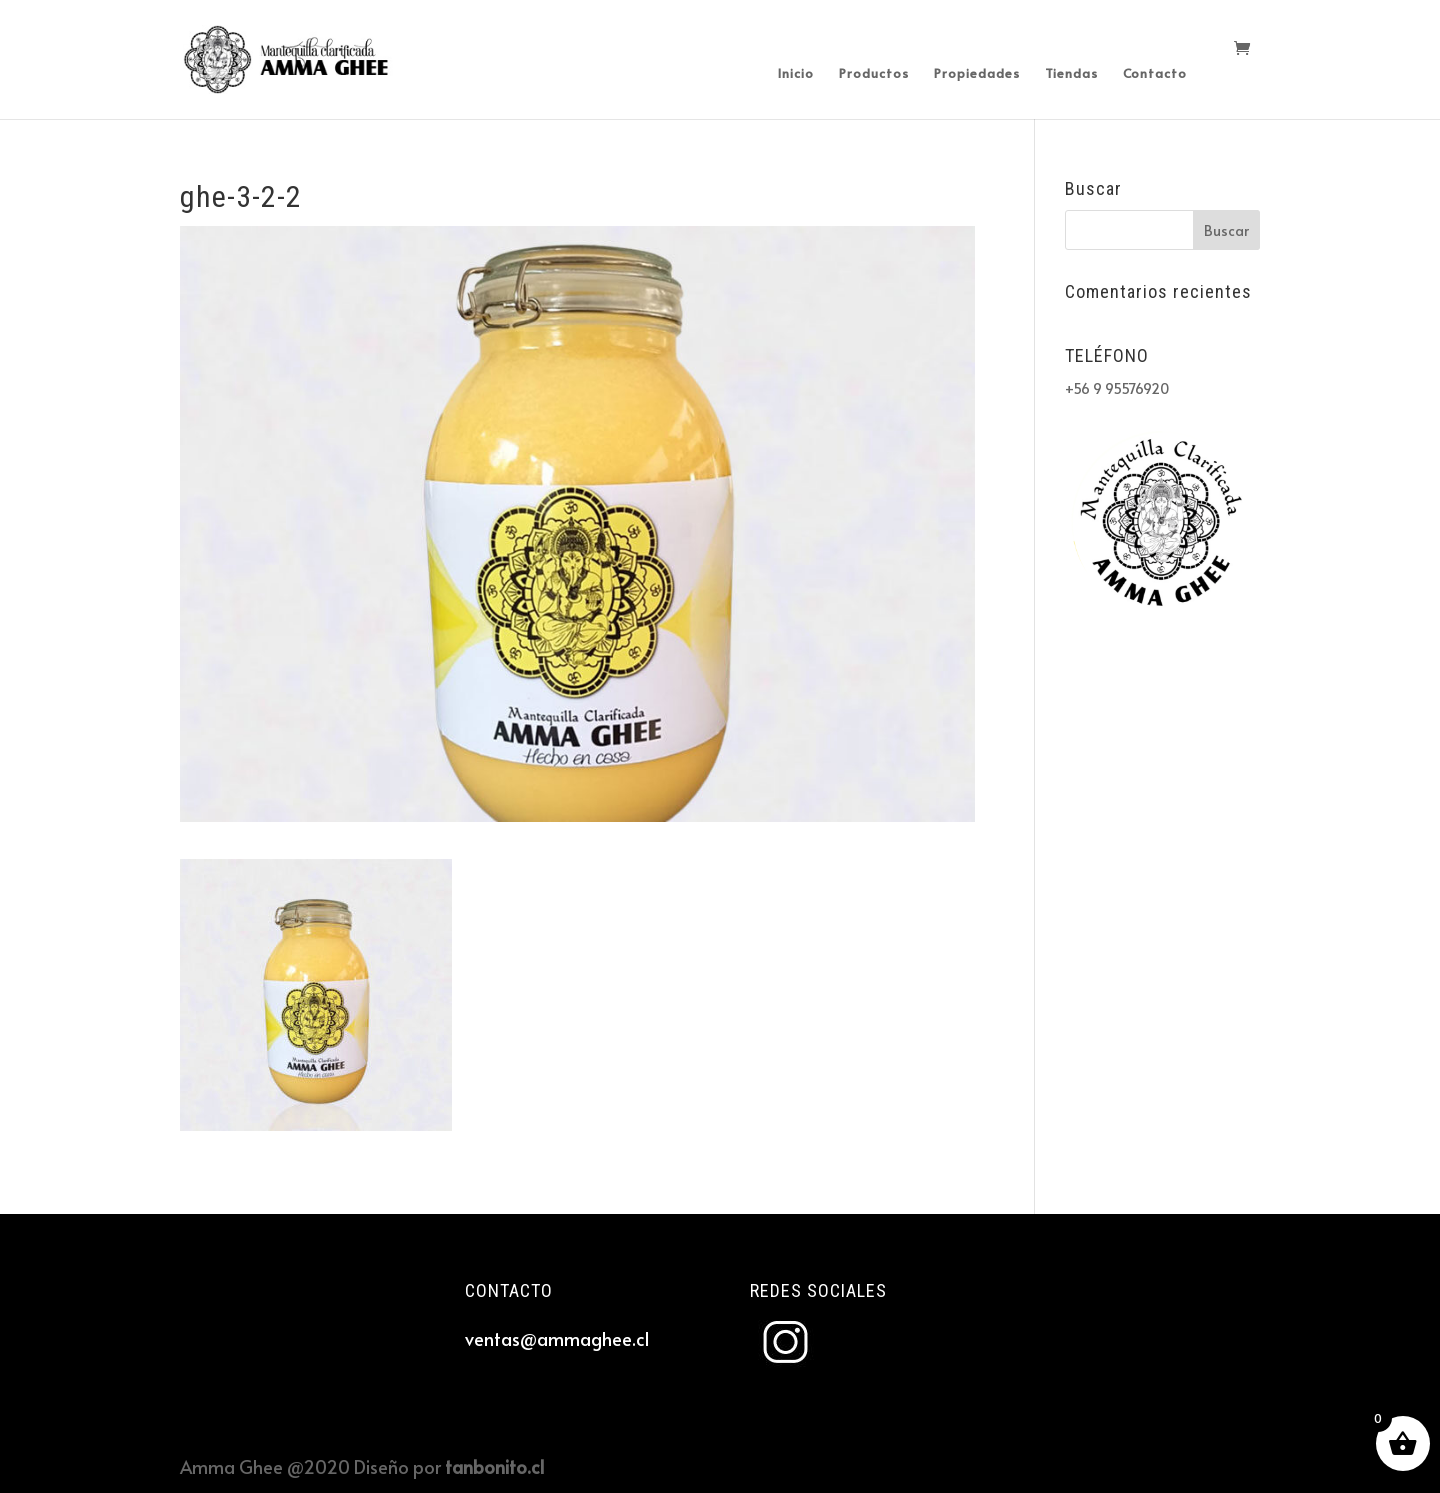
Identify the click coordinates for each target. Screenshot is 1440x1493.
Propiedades (977, 74)
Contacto (1155, 74)
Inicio (796, 74)
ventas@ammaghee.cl (557, 1338)
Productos (874, 74)
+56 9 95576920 (1117, 388)
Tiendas (1071, 74)
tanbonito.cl (494, 1466)
